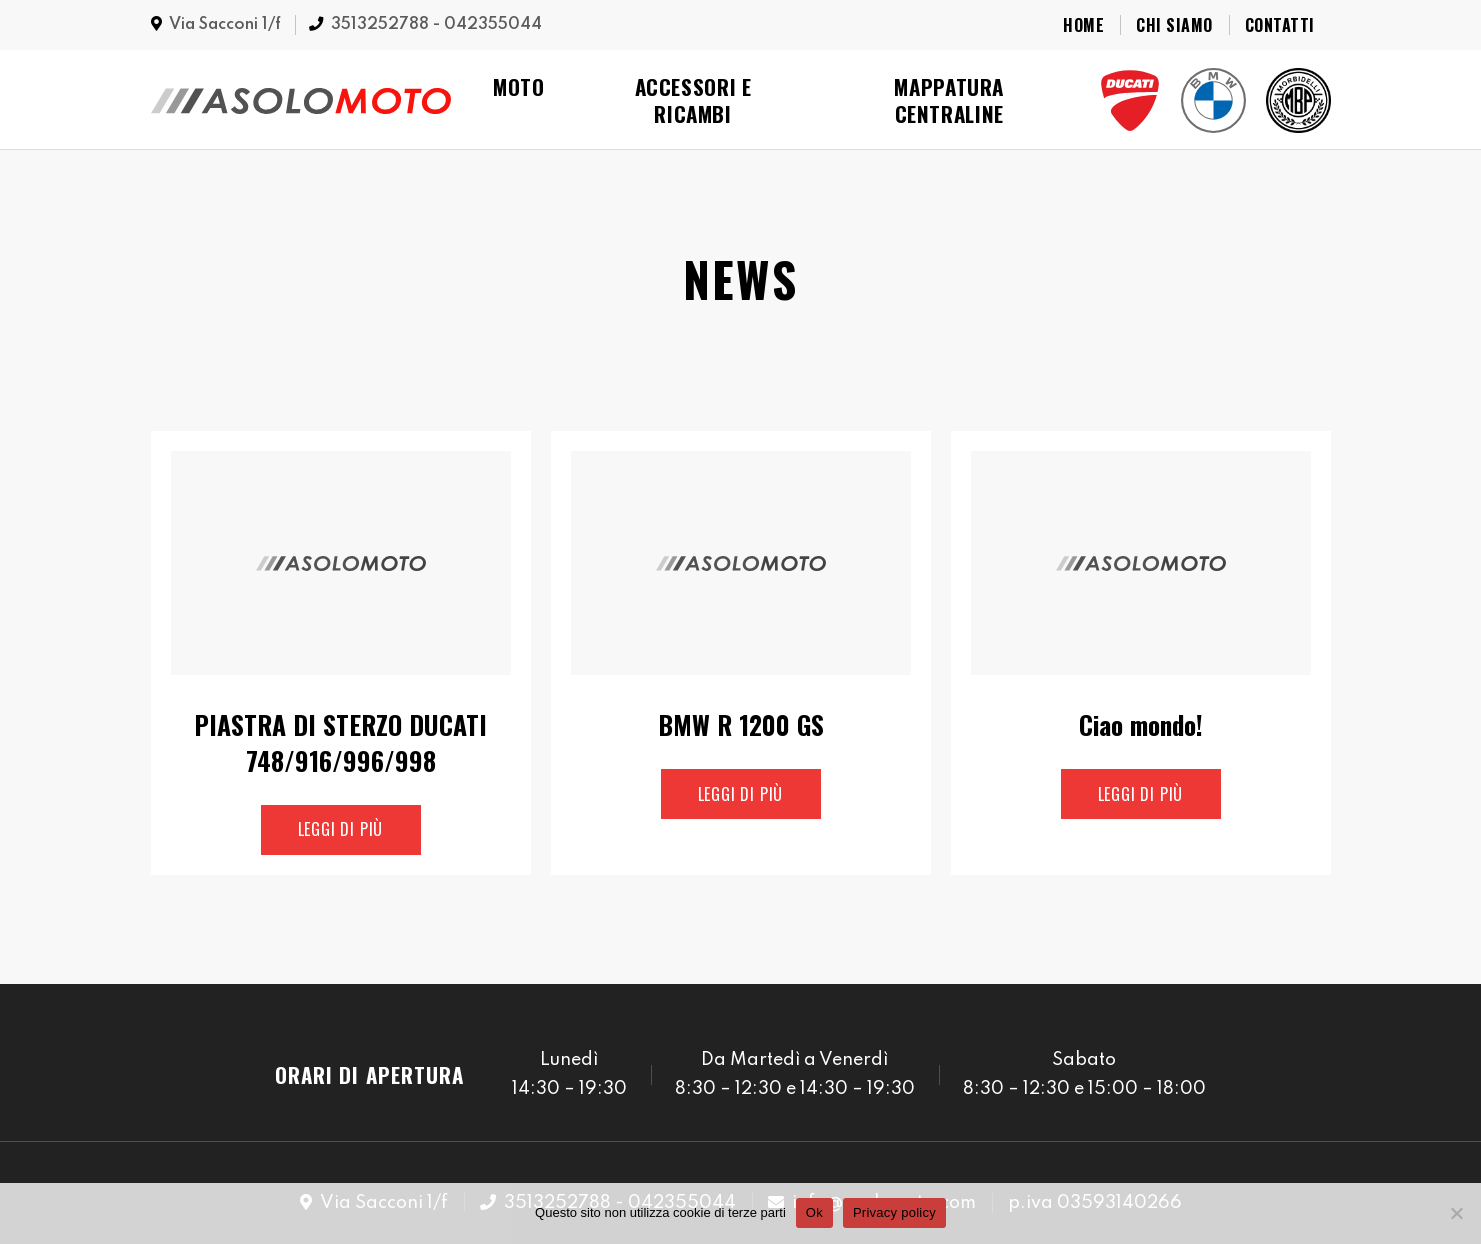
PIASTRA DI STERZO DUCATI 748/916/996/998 (340, 743)
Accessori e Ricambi (693, 100)
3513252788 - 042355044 (436, 25)
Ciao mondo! (1141, 725)
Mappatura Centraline (949, 100)
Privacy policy (894, 1212)
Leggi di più (341, 829)
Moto (519, 86)
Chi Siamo (1174, 25)
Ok (814, 1212)
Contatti (1280, 25)
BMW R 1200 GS (741, 725)
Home (1083, 25)
